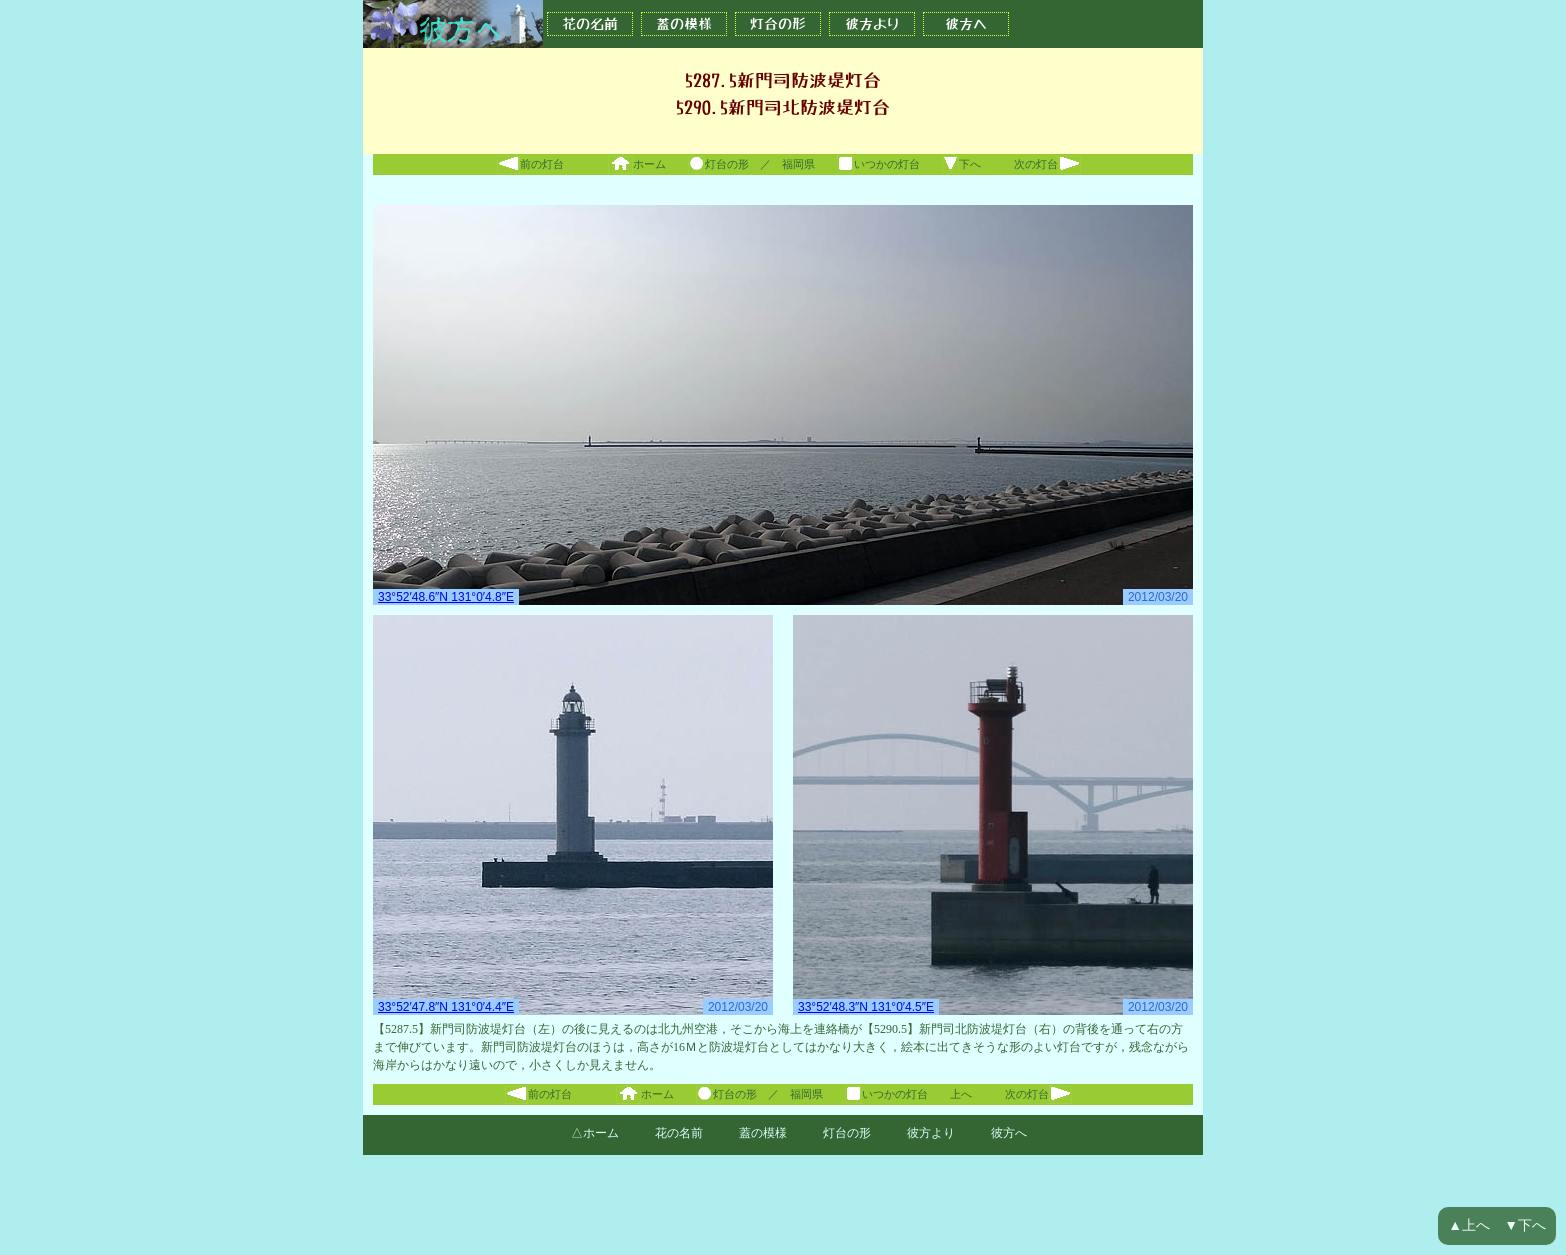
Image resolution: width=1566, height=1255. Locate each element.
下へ (961, 164)
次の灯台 (1047, 164)
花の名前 (590, 24)
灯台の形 (778, 24)
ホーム (637, 164)
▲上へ (1469, 1225)
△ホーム (595, 1133)
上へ (961, 1094)
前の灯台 (530, 164)
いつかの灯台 (878, 164)
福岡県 (798, 164)
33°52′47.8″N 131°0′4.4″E (446, 1007)
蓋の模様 (684, 24)
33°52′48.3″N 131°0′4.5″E (866, 1007)
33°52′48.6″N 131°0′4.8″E (446, 597)
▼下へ (1525, 1225)
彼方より (872, 24)
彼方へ (966, 24)
